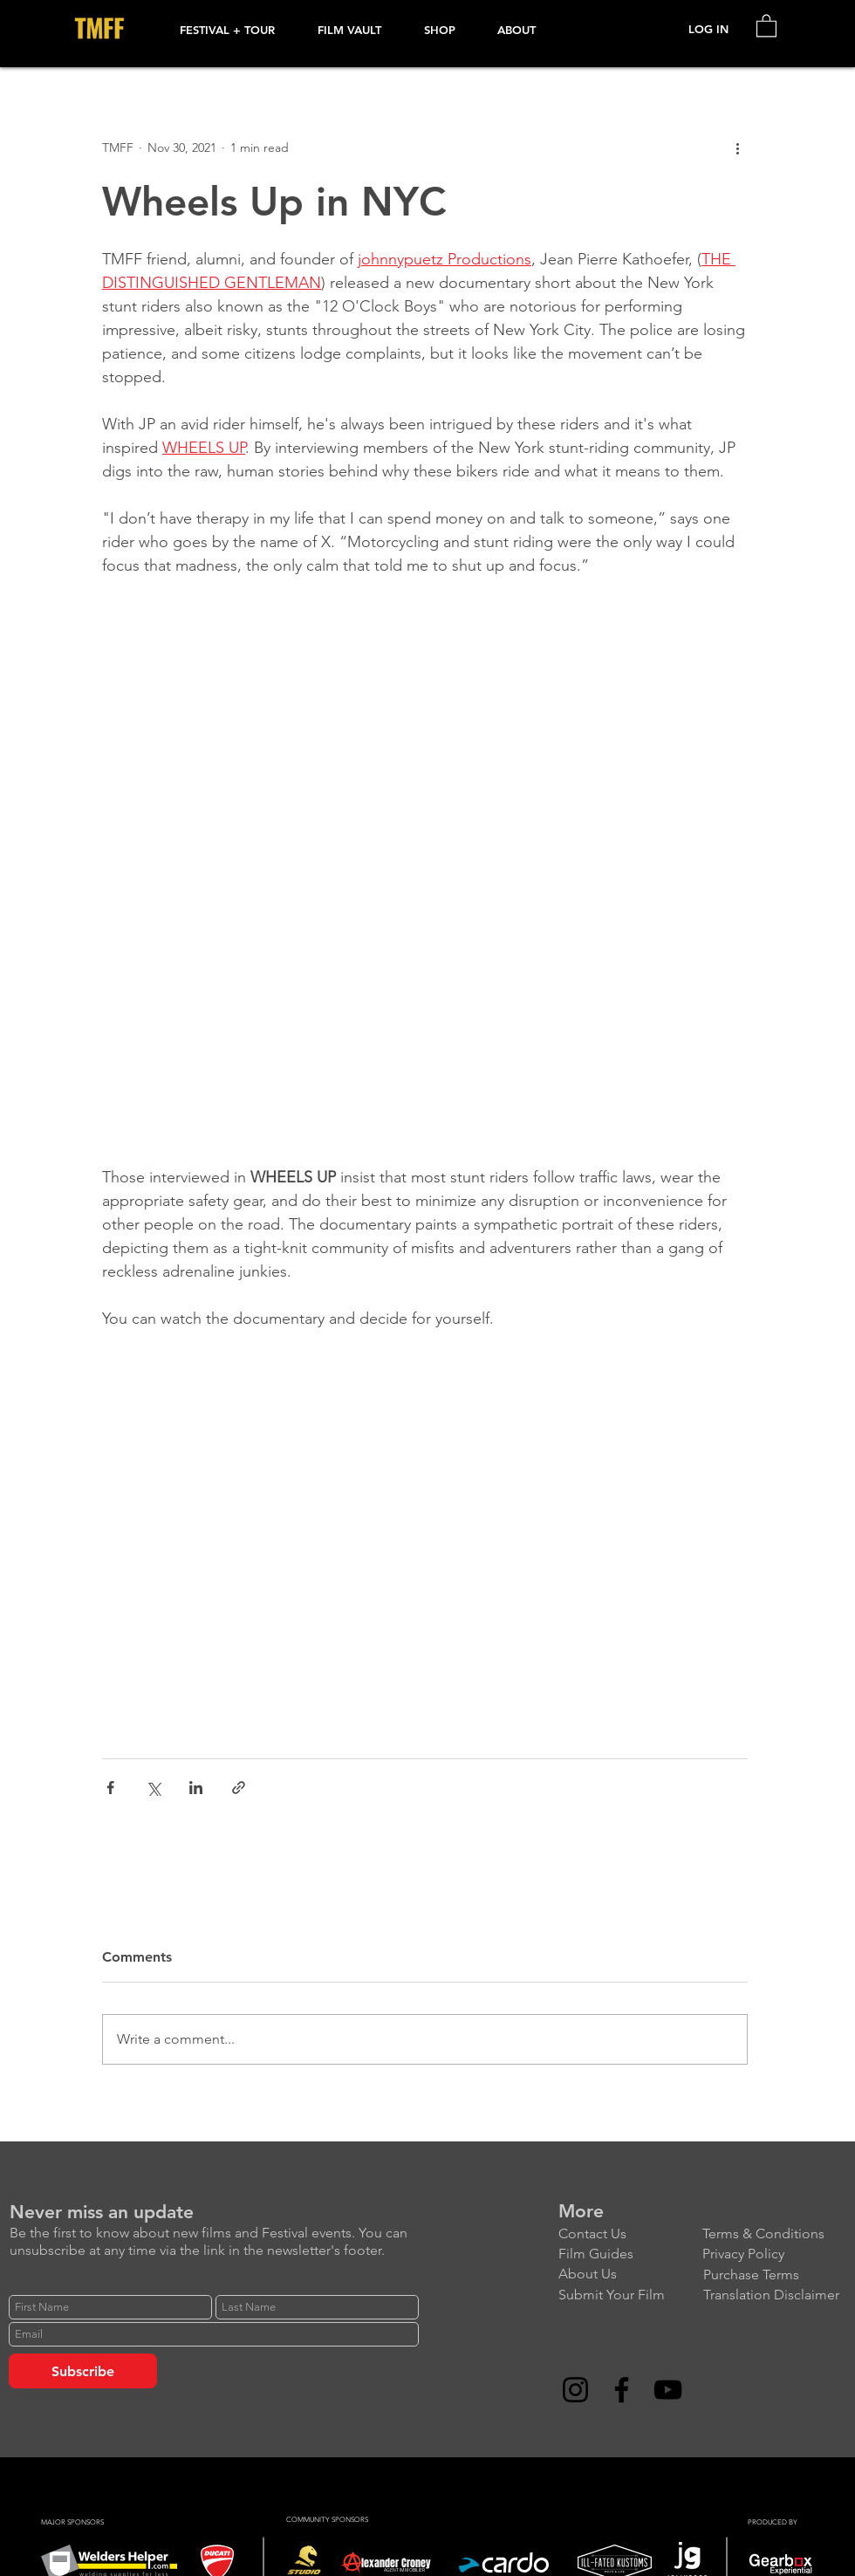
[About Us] (630, 2274)
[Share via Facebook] (110, 1787)
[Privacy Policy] (774, 2254)
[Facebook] (622, 2390)
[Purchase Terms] (775, 2274)
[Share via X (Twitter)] (153, 1787)
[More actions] (737, 147)
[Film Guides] (630, 2254)
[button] (235, 29)
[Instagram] (575, 2390)
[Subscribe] (83, 2370)
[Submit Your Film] (630, 2295)
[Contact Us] (630, 2233)
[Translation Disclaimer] (775, 2295)
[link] (766, 25)
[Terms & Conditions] (774, 2233)
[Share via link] (238, 1787)
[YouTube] (668, 2390)
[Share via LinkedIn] (196, 1787)
